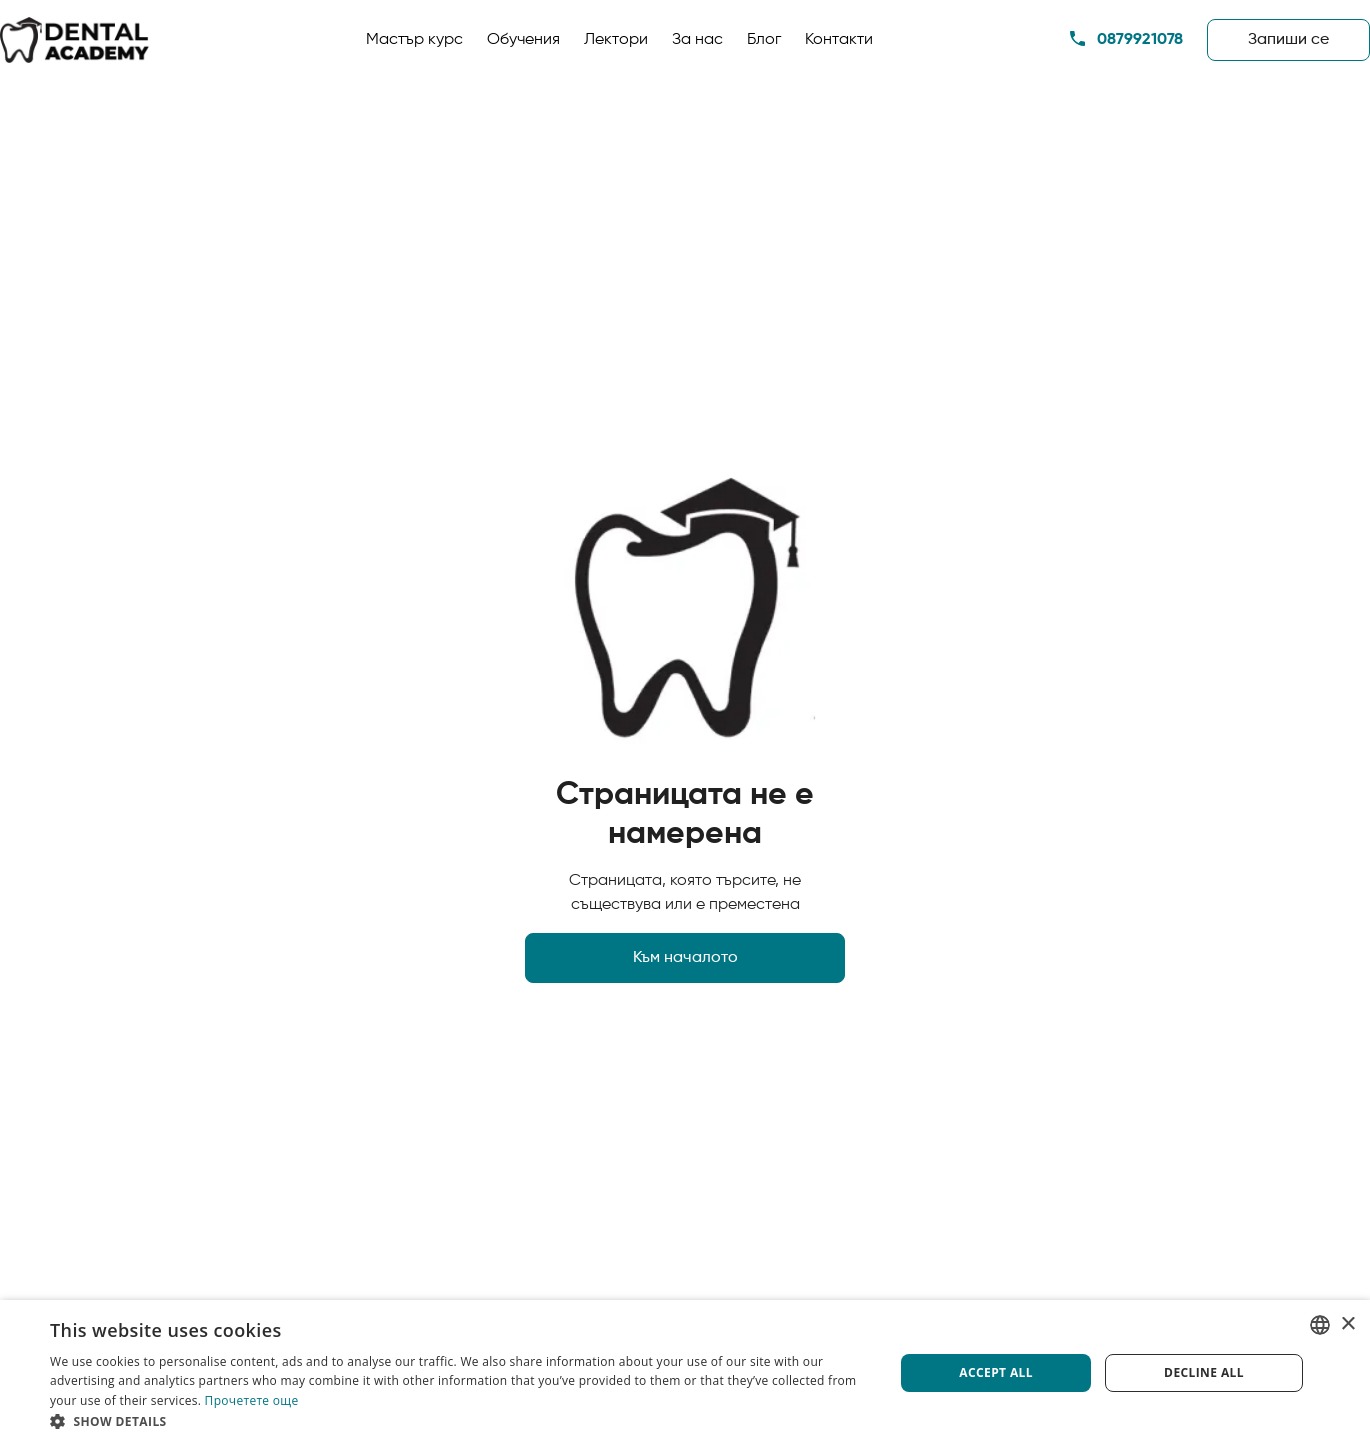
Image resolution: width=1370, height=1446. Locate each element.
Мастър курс (414, 40)
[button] (459, 1421)
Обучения (523, 40)
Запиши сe (1288, 40)
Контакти (839, 40)
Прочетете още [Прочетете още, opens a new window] (252, 1400)
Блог (764, 40)
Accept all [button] (996, 1372)
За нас (697, 40)
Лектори (616, 40)
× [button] (1347, 1324)
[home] (75, 40)
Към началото (685, 958)
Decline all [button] (1204, 1372)
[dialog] (685, 1373)
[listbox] (1320, 1325)
